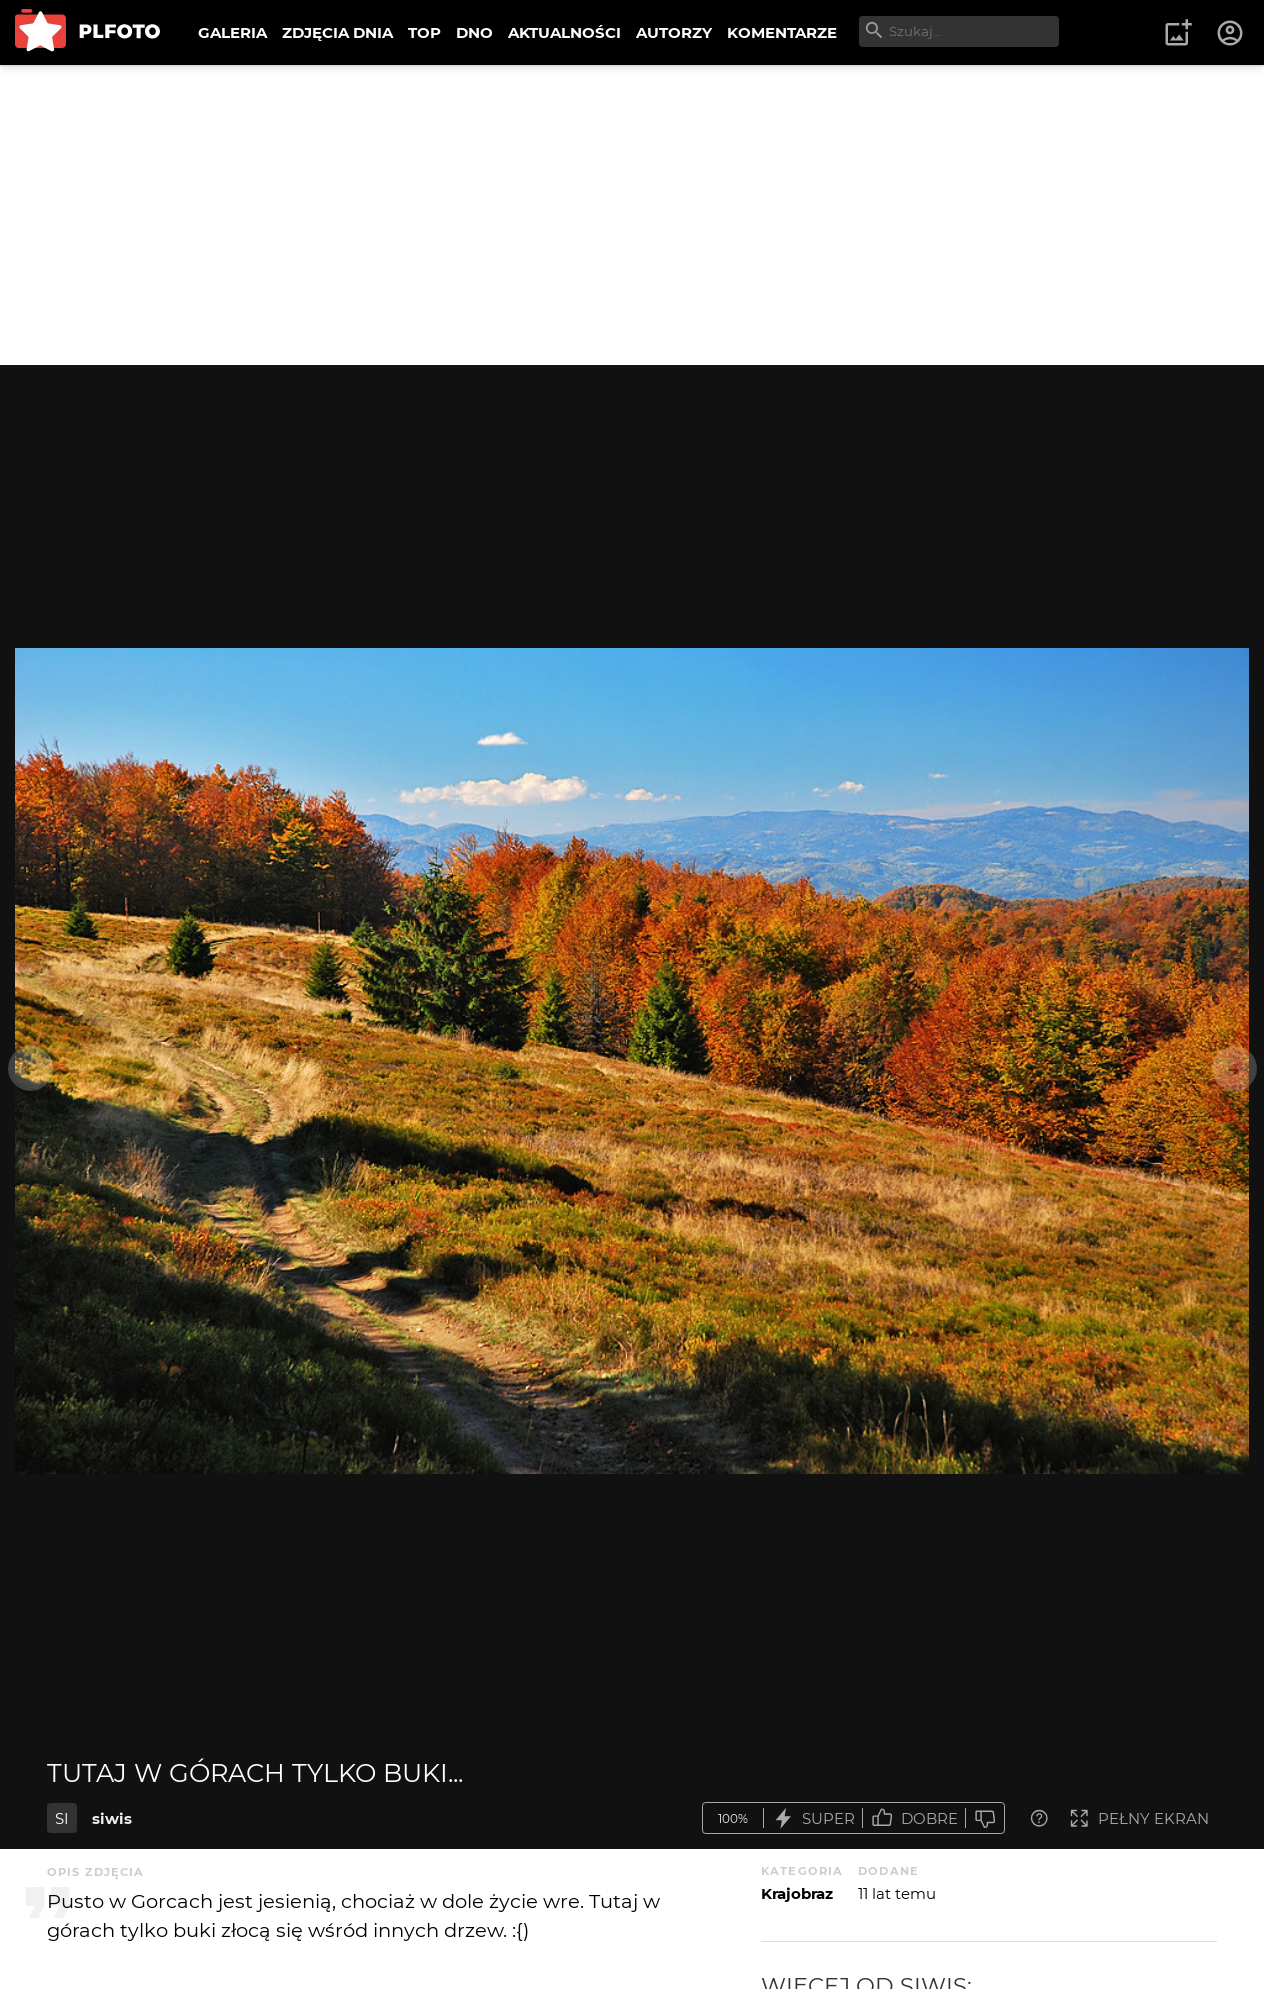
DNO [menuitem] (474, 32)
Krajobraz (797, 1893)
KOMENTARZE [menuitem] (782, 32)
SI (62, 1818)
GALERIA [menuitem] (232, 32)
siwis (112, 1818)
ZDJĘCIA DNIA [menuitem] (337, 32)
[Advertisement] (632, 215)
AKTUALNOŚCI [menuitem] (564, 32)
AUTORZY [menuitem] (674, 32)
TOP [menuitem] (424, 32)
